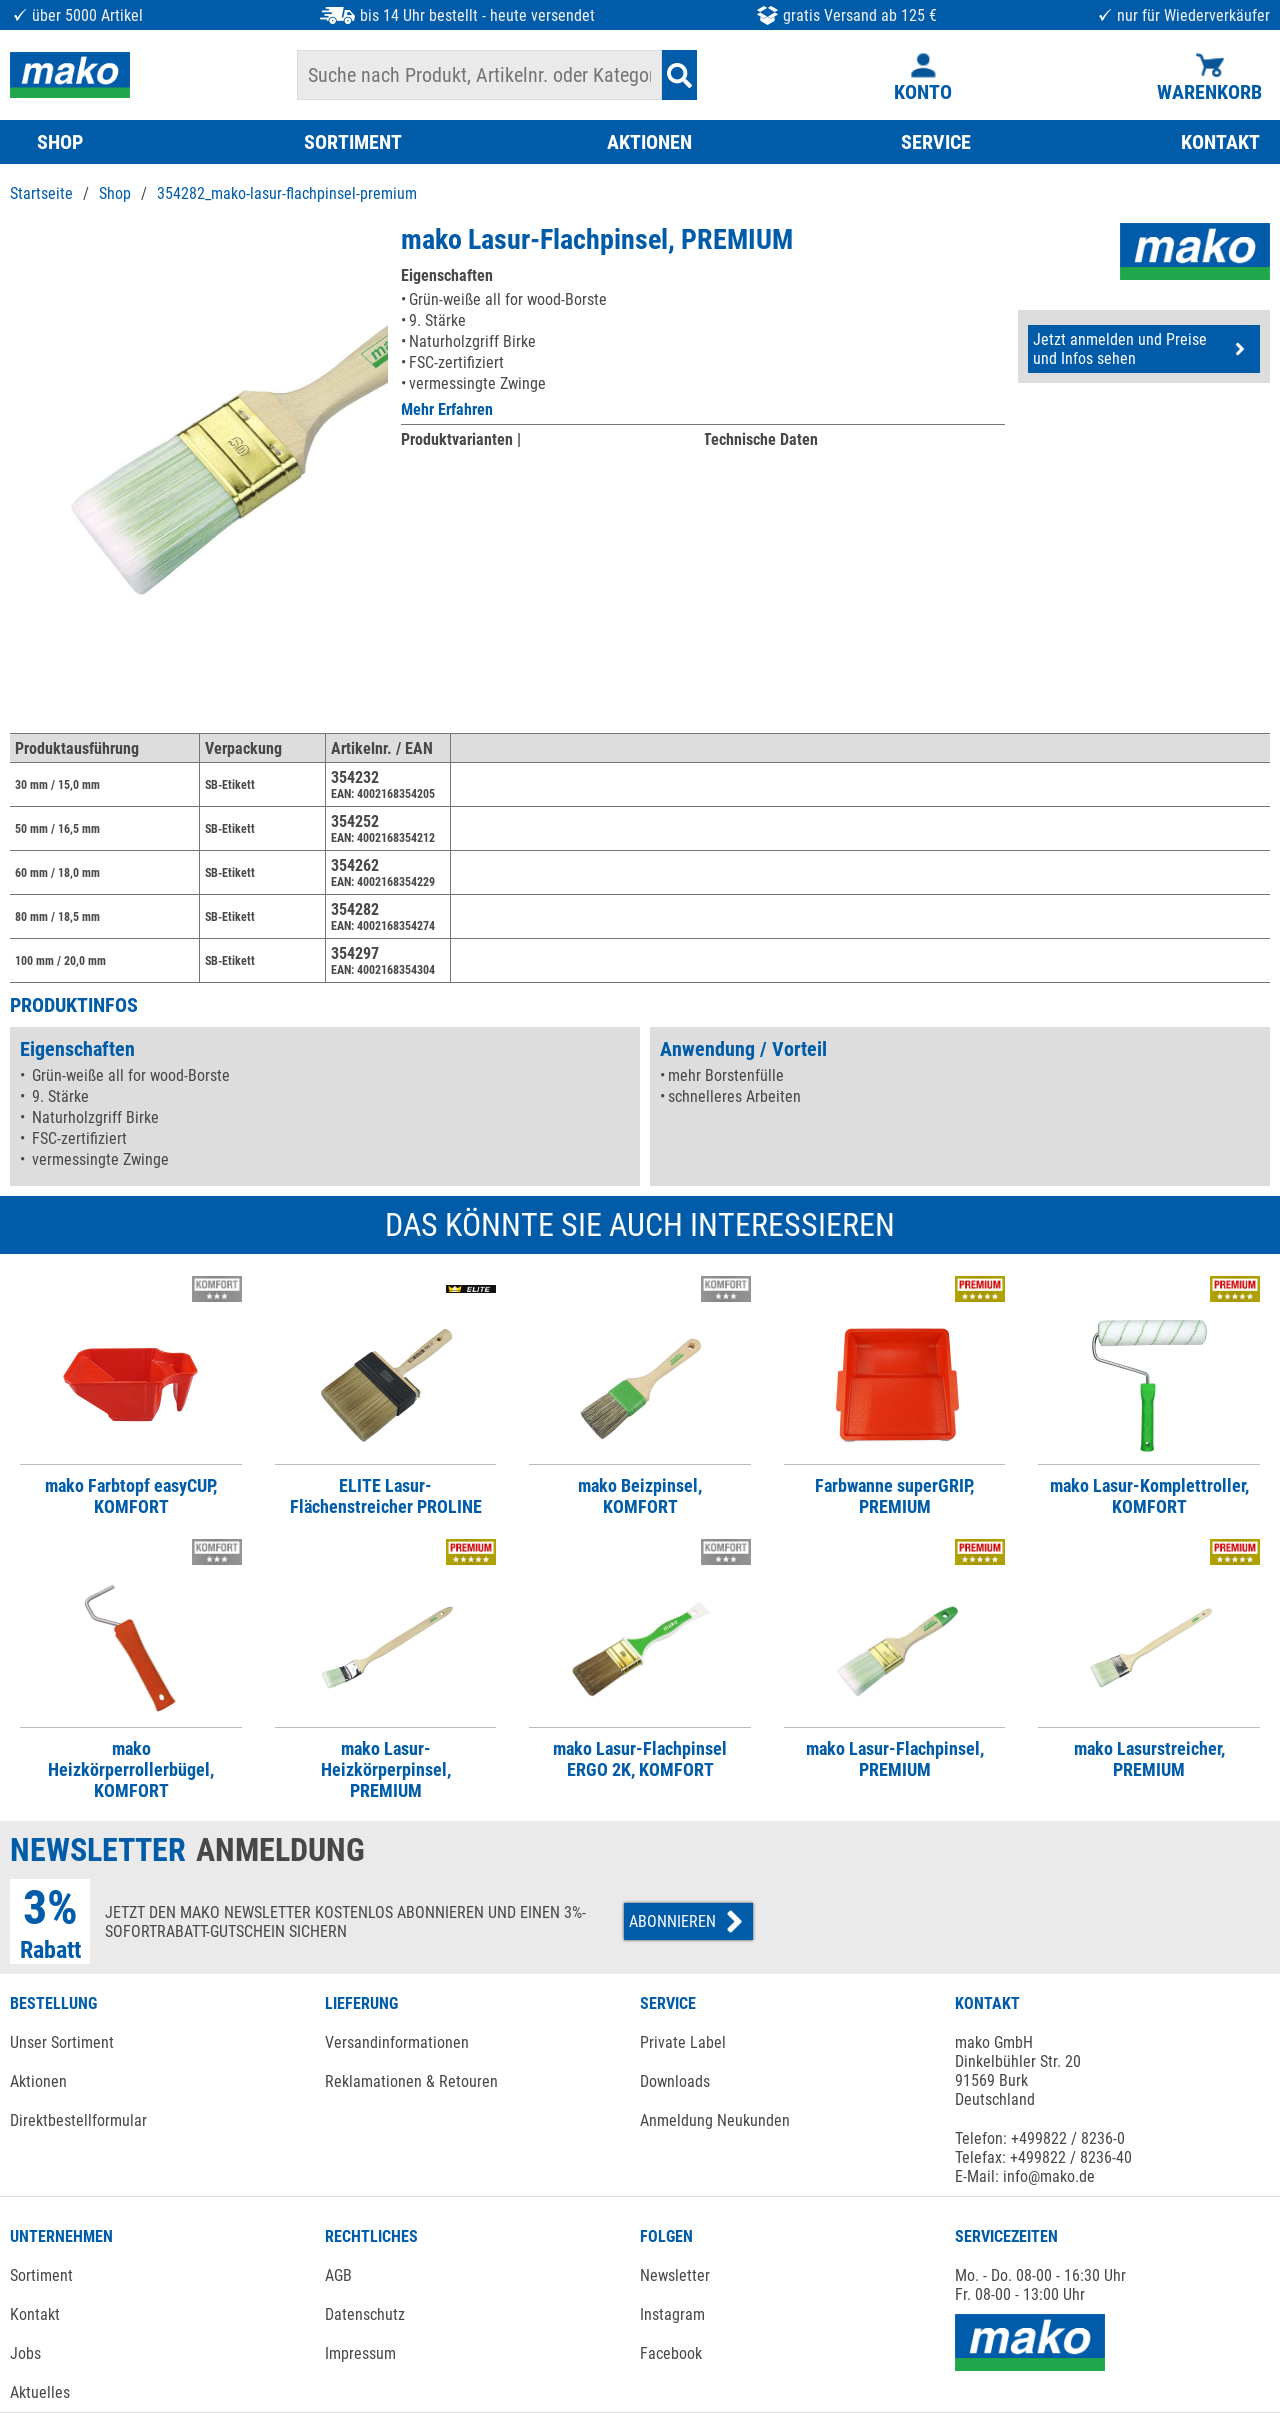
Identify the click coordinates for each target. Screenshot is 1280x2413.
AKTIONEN (649, 142)
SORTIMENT (353, 142)
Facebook (671, 2353)
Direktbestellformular (78, 2120)
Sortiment (41, 2275)
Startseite (41, 193)
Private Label (683, 2042)
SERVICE (936, 142)
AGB (338, 2275)
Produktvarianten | (461, 439)
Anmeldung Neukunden (715, 2120)
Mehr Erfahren (447, 409)
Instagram (672, 2314)
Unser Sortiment (62, 2042)
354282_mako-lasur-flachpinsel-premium (287, 193)
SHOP (60, 142)
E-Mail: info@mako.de (1025, 2176)
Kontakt (35, 2314)
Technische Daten (760, 439)
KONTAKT (1220, 142)
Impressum (360, 2353)
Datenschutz (365, 2314)
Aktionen (38, 2081)
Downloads (675, 2081)
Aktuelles (40, 2392)
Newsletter (675, 2275)
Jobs (25, 2353)
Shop (115, 193)
